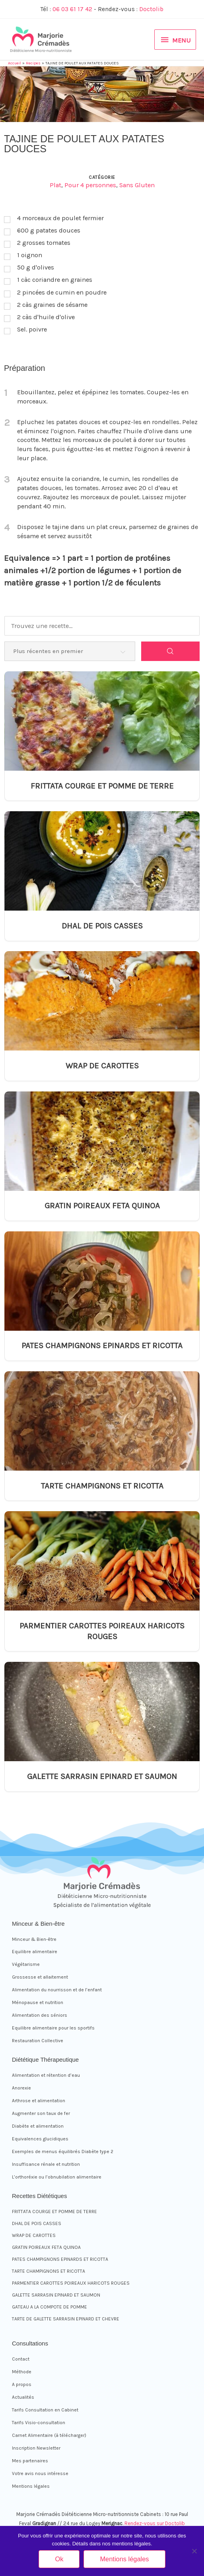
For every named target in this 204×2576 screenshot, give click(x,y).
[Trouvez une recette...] (102, 626)
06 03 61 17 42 (72, 9)
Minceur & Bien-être (34, 1939)
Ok (59, 2558)
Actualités (23, 2397)
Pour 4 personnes (90, 185)
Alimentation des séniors (39, 2015)
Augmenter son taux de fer (41, 2113)
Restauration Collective (37, 2040)
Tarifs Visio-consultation (38, 2422)
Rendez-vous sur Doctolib (154, 2523)
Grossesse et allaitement (40, 1977)
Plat (55, 185)
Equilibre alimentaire (34, 1951)
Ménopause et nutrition (37, 2002)
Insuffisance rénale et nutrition (46, 2164)
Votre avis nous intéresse (40, 2473)
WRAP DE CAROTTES (102, 1065)
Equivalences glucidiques (40, 2139)
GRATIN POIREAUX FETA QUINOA (102, 1205)
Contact (20, 2359)
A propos (21, 2384)
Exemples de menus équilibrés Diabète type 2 (62, 2151)
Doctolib (151, 9)
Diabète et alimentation (38, 2126)
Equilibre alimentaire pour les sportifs (53, 2028)
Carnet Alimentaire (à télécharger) (49, 2435)
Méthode (21, 2371)
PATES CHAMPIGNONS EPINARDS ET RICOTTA (102, 1345)
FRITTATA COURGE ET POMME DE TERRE (102, 786)
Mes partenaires (30, 2461)
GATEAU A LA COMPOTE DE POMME (49, 2307)
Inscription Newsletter (36, 2448)
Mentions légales (31, 2486)
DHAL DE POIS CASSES (102, 925)
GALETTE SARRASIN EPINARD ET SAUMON (102, 1776)
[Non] (194, 2551)
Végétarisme (26, 1964)
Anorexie (21, 2088)
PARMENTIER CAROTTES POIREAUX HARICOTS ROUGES (102, 1631)
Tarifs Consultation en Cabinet (45, 2410)
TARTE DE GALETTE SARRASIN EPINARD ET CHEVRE (65, 2319)
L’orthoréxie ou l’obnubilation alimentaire (56, 2177)
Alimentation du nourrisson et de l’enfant (57, 1990)
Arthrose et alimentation (38, 2100)
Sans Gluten (137, 185)
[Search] (170, 651)
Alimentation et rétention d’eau (46, 2075)
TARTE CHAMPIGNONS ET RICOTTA (102, 1486)
